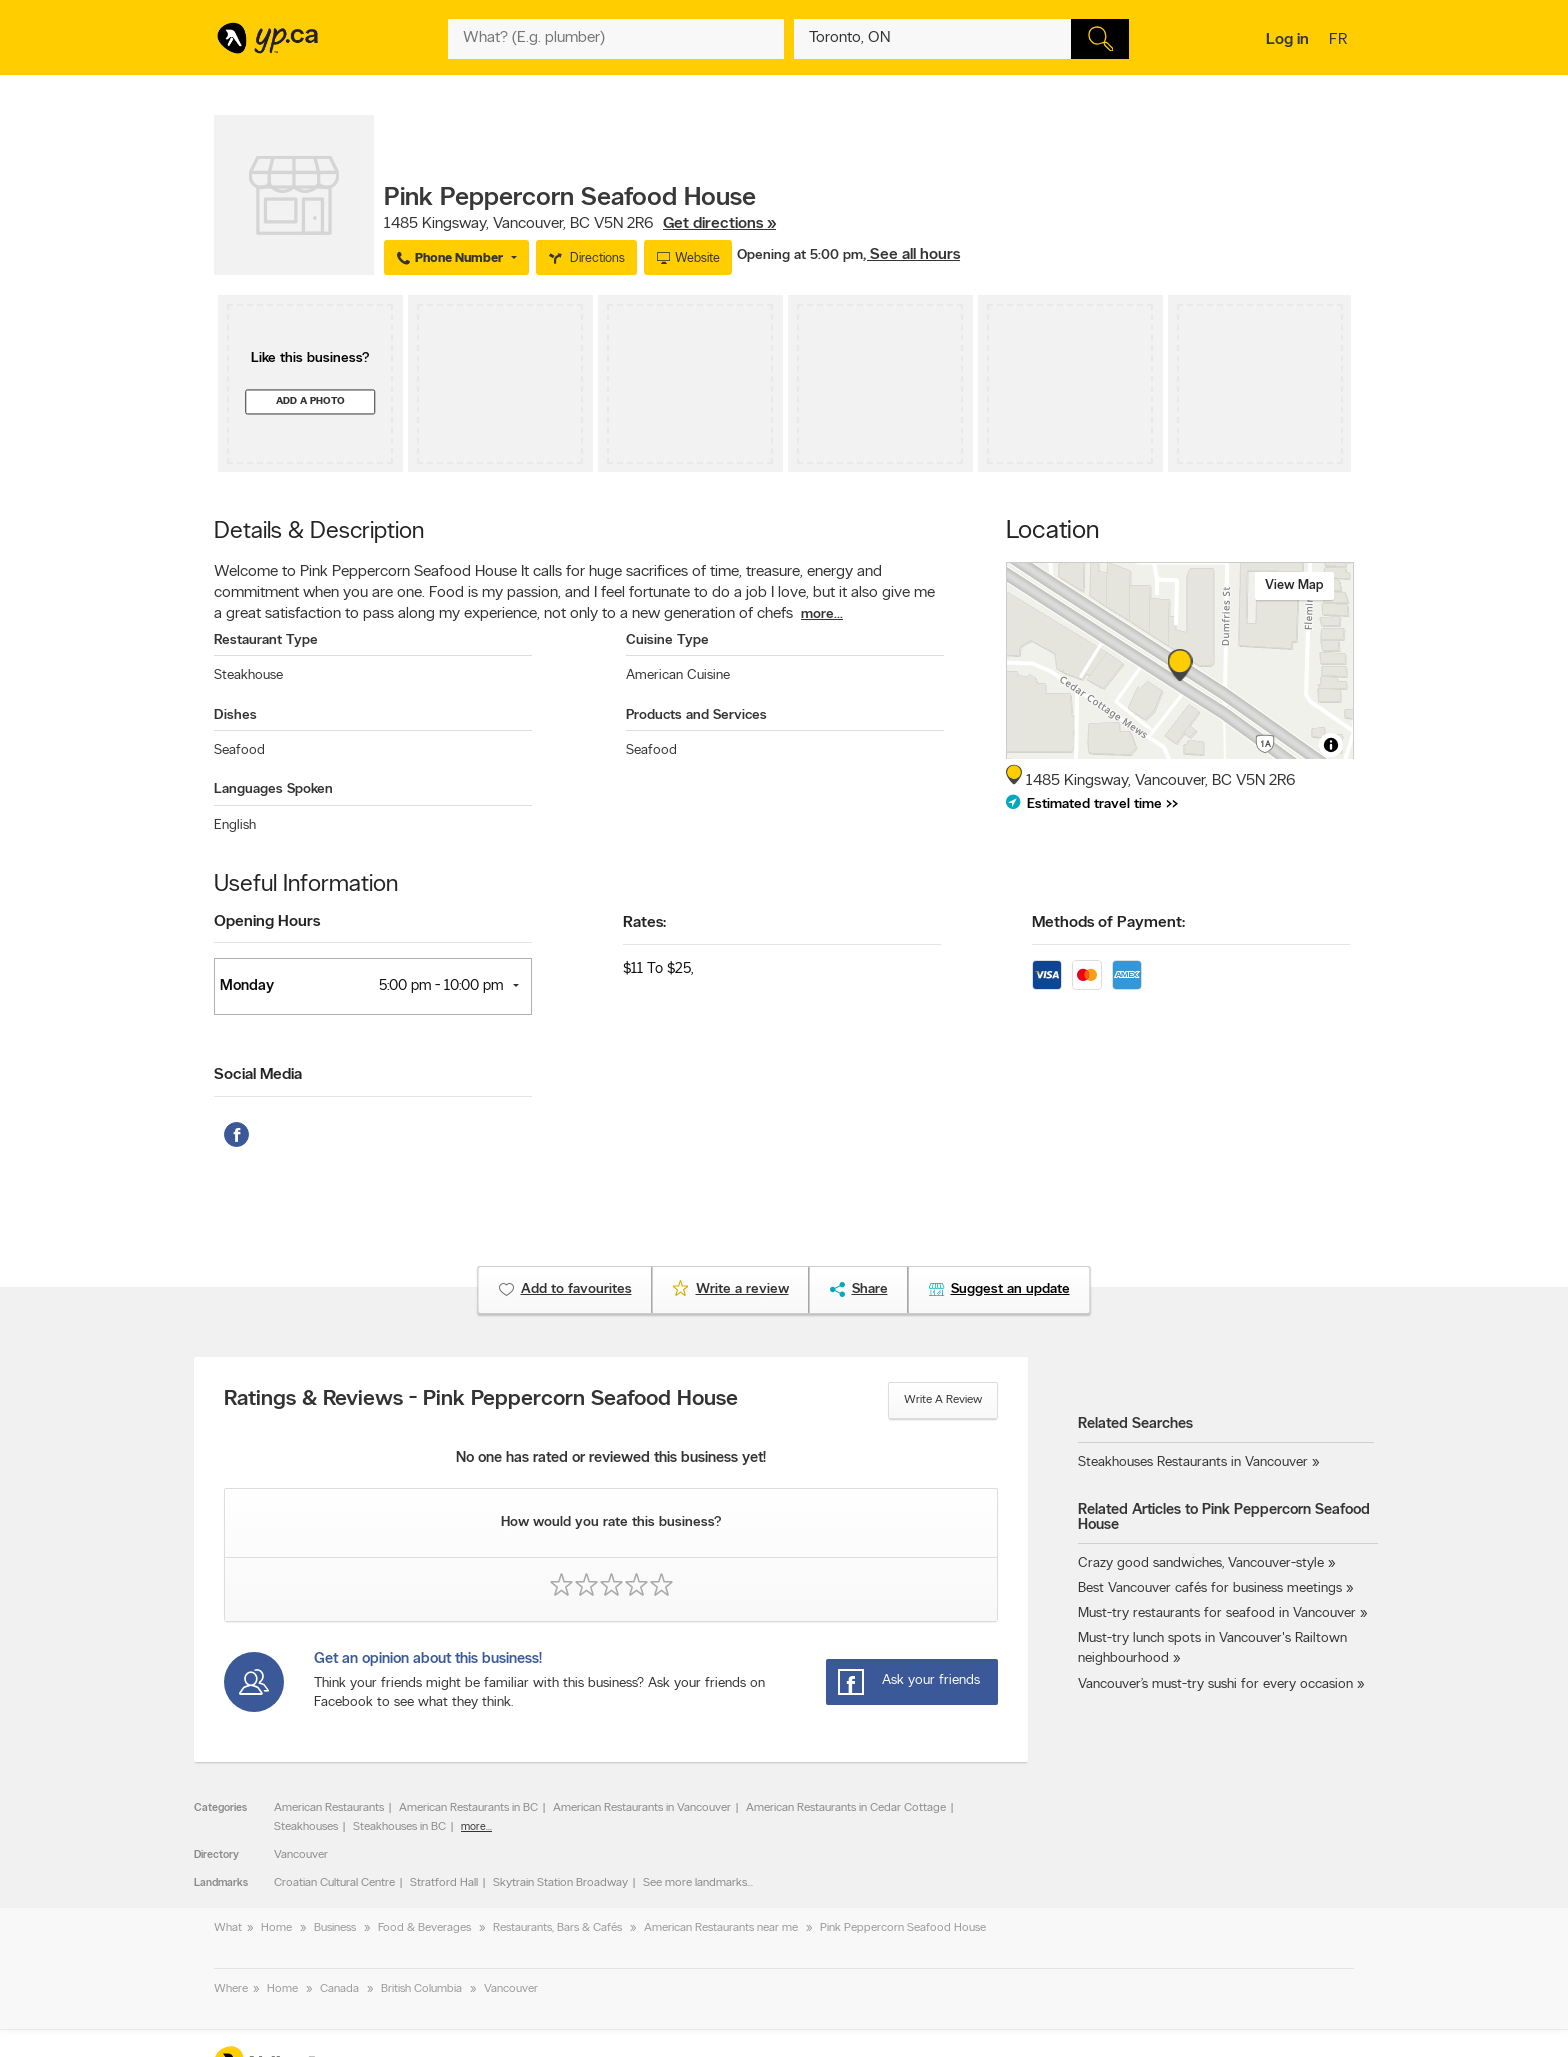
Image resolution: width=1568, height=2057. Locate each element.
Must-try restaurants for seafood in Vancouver (1217, 1613)
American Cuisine (678, 675)
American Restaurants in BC (468, 1808)
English (235, 825)
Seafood (239, 750)
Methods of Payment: (1108, 923)
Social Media (258, 1075)
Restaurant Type (266, 640)
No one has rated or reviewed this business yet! (611, 1458)
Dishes (235, 715)
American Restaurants (329, 1808)
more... (822, 614)
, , (580, 224)
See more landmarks (695, 1883)
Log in (1287, 40)
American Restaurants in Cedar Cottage (846, 1808)
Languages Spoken (273, 789)
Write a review (943, 1400)
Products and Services (696, 715)
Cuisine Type (667, 640)
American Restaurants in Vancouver (642, 1808)
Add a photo (310, 401)
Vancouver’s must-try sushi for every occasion (1215, 1684)
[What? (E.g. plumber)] (616, 39)
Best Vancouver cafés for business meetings (1210, 1588)
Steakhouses (306, 1827)
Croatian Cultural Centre (334, 1883)
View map (1294, 585)
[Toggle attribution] (1331, 745)
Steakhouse (248, 675)
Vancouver (301, 1855)
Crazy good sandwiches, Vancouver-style (1201, 1563)
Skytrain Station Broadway (560, 1883)
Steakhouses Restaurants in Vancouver (1193, 1462)
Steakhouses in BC (399, 1827)
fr (1340, 41)
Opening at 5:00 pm (800, 255)
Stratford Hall (444, 1883)
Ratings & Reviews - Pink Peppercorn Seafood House (481, 1400)
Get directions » (719, 224)
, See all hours (911, 255)
